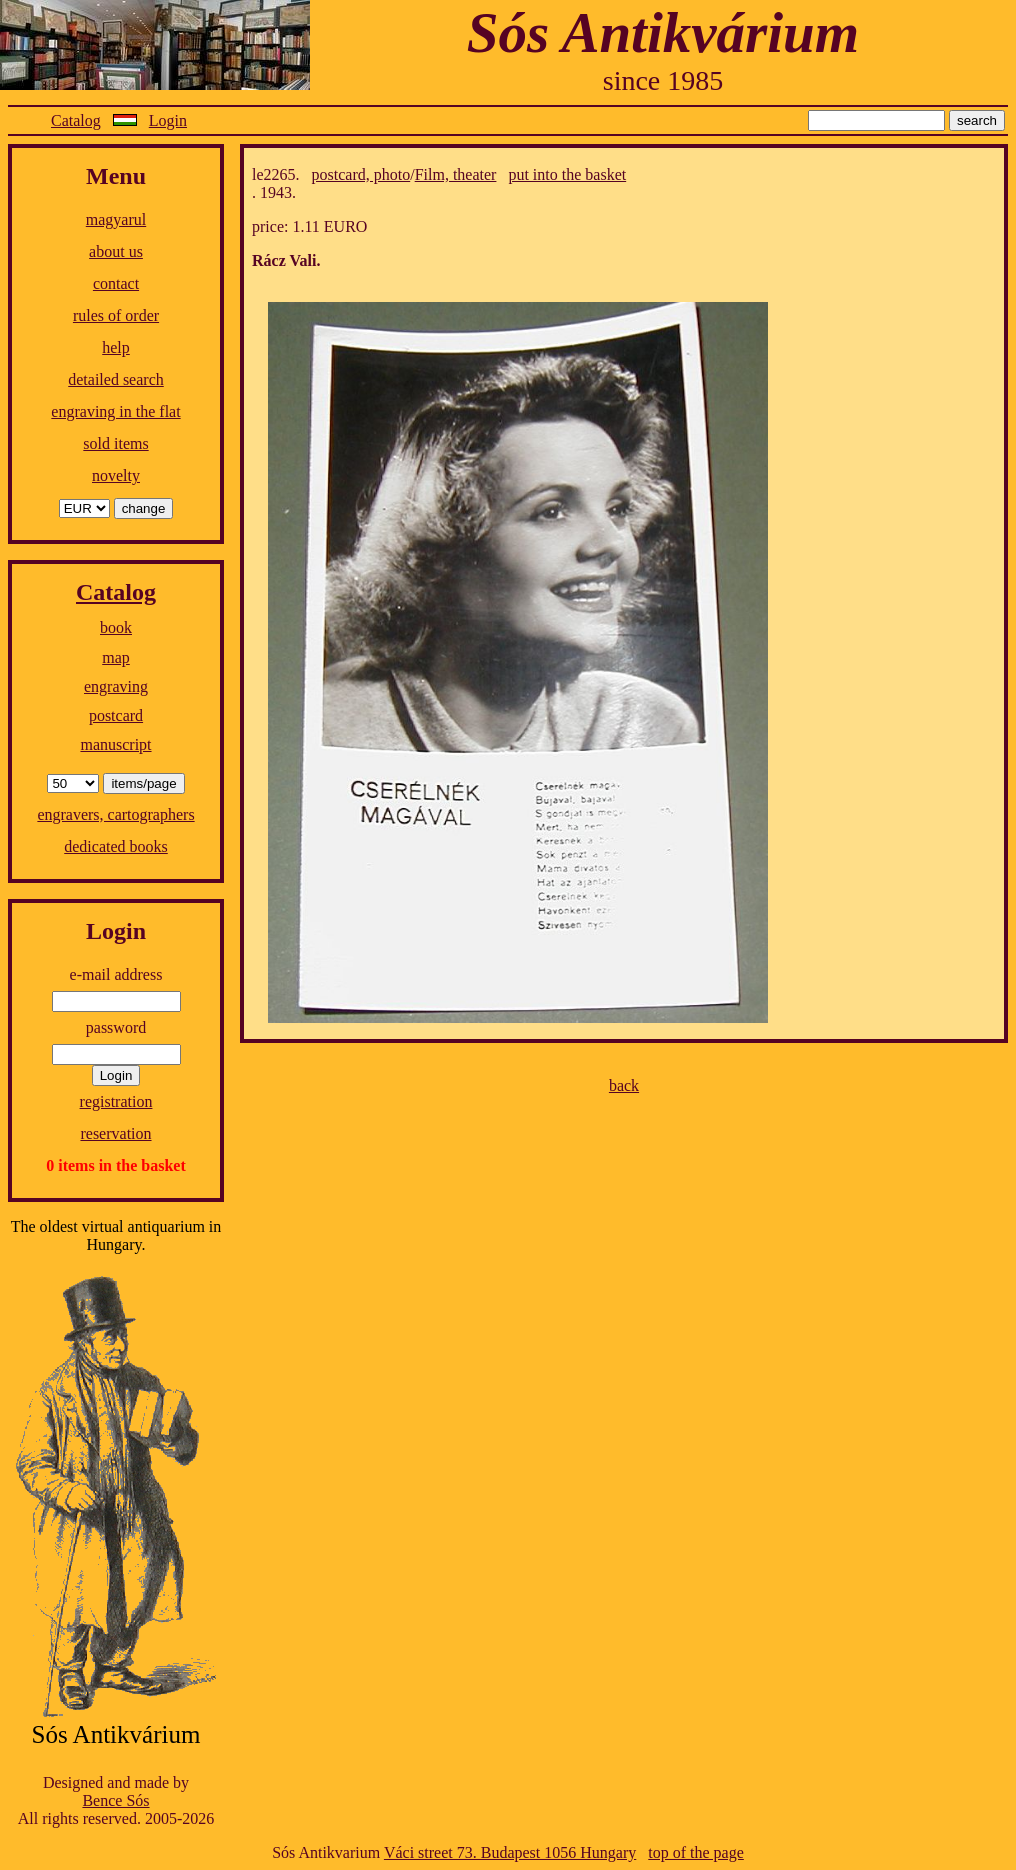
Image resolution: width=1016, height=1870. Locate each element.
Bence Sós (115, 1800)
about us (116, 251)
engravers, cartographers (115, 814)
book (116, 627)
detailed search (116, 379)
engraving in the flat (115, 411)
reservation (115, 1133)
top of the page (696, 1852)
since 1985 (663, 80)
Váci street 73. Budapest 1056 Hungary (510, 1852)
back (624, 1085)
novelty (116, 475)
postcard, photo (361, 174)
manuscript (115, 744)
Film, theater (456, 174)
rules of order (116, 315)
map (116, 657)
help (116, 347)
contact (116, 283)
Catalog (76, 120)
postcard (116, 715)
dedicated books (116, 846)
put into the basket (567, 174)
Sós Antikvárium (663, 32)
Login (168, 120)
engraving (116, 686)
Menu (116, 176)
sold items (115, 443)
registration (116, 1101)
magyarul (116, 219)
